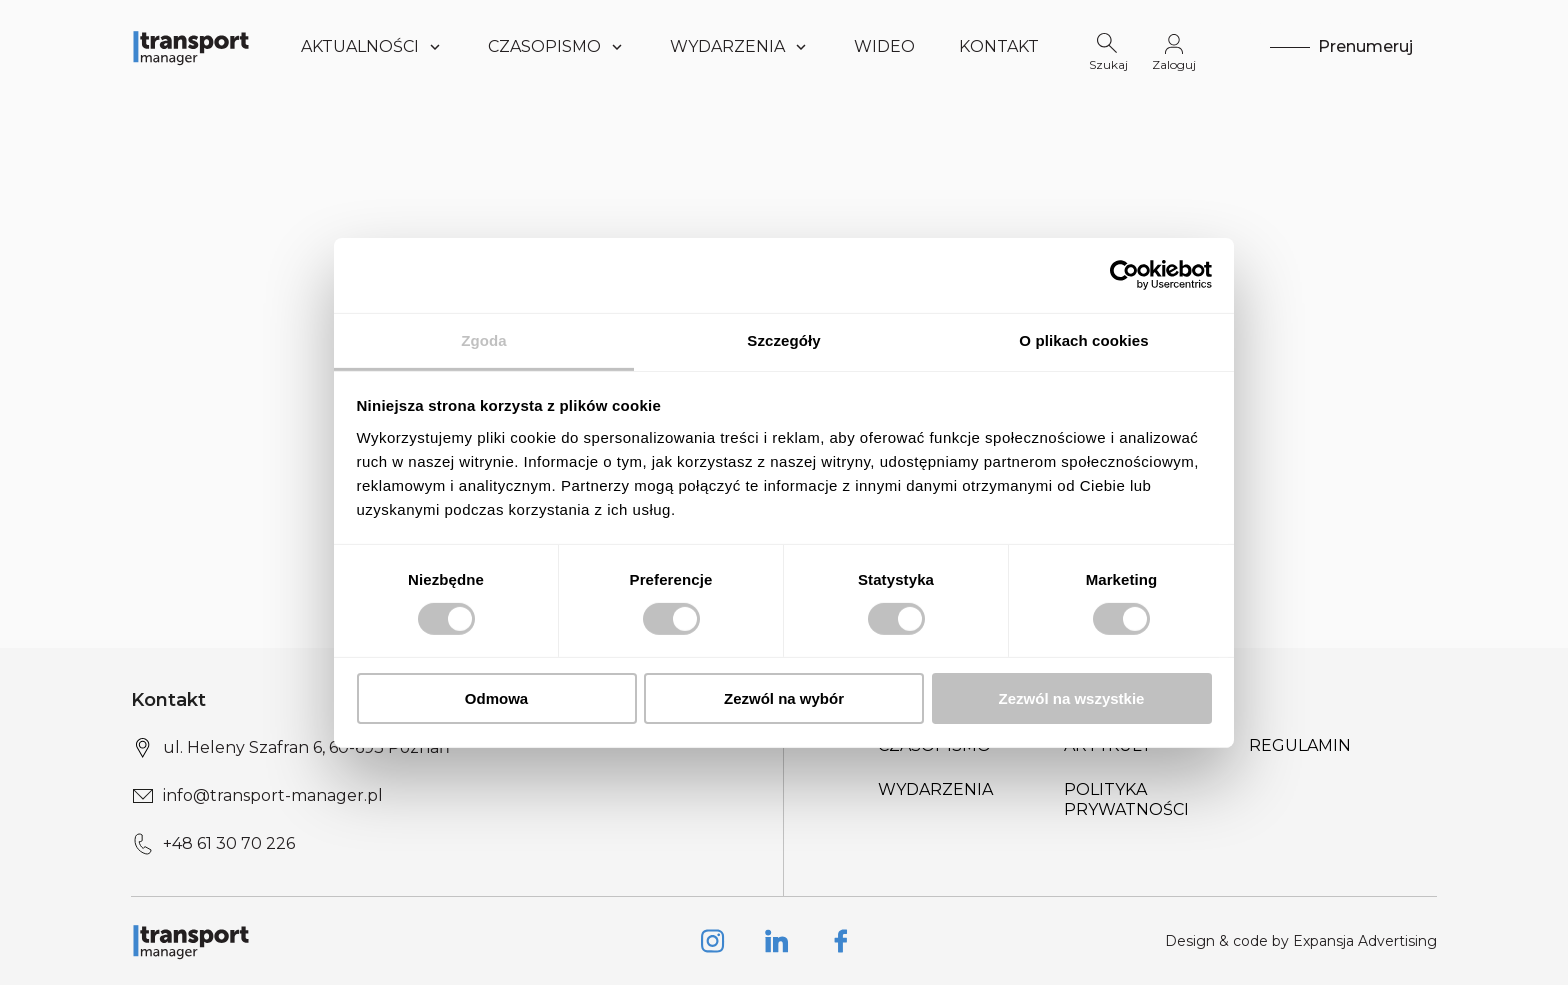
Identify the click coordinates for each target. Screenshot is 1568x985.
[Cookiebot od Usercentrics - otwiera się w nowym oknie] (1124, 275)
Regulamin (1300, 745)
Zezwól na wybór (784, 698)
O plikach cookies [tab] (1083, 339)
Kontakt (999, 46)
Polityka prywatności (1126, 799)
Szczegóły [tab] (783, 339)
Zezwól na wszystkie (1072, 698)
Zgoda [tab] (484, 339)
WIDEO (884, 46)
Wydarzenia (935, 789)
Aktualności (372, 46)
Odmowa (496, 698)
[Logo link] (191, 47)
